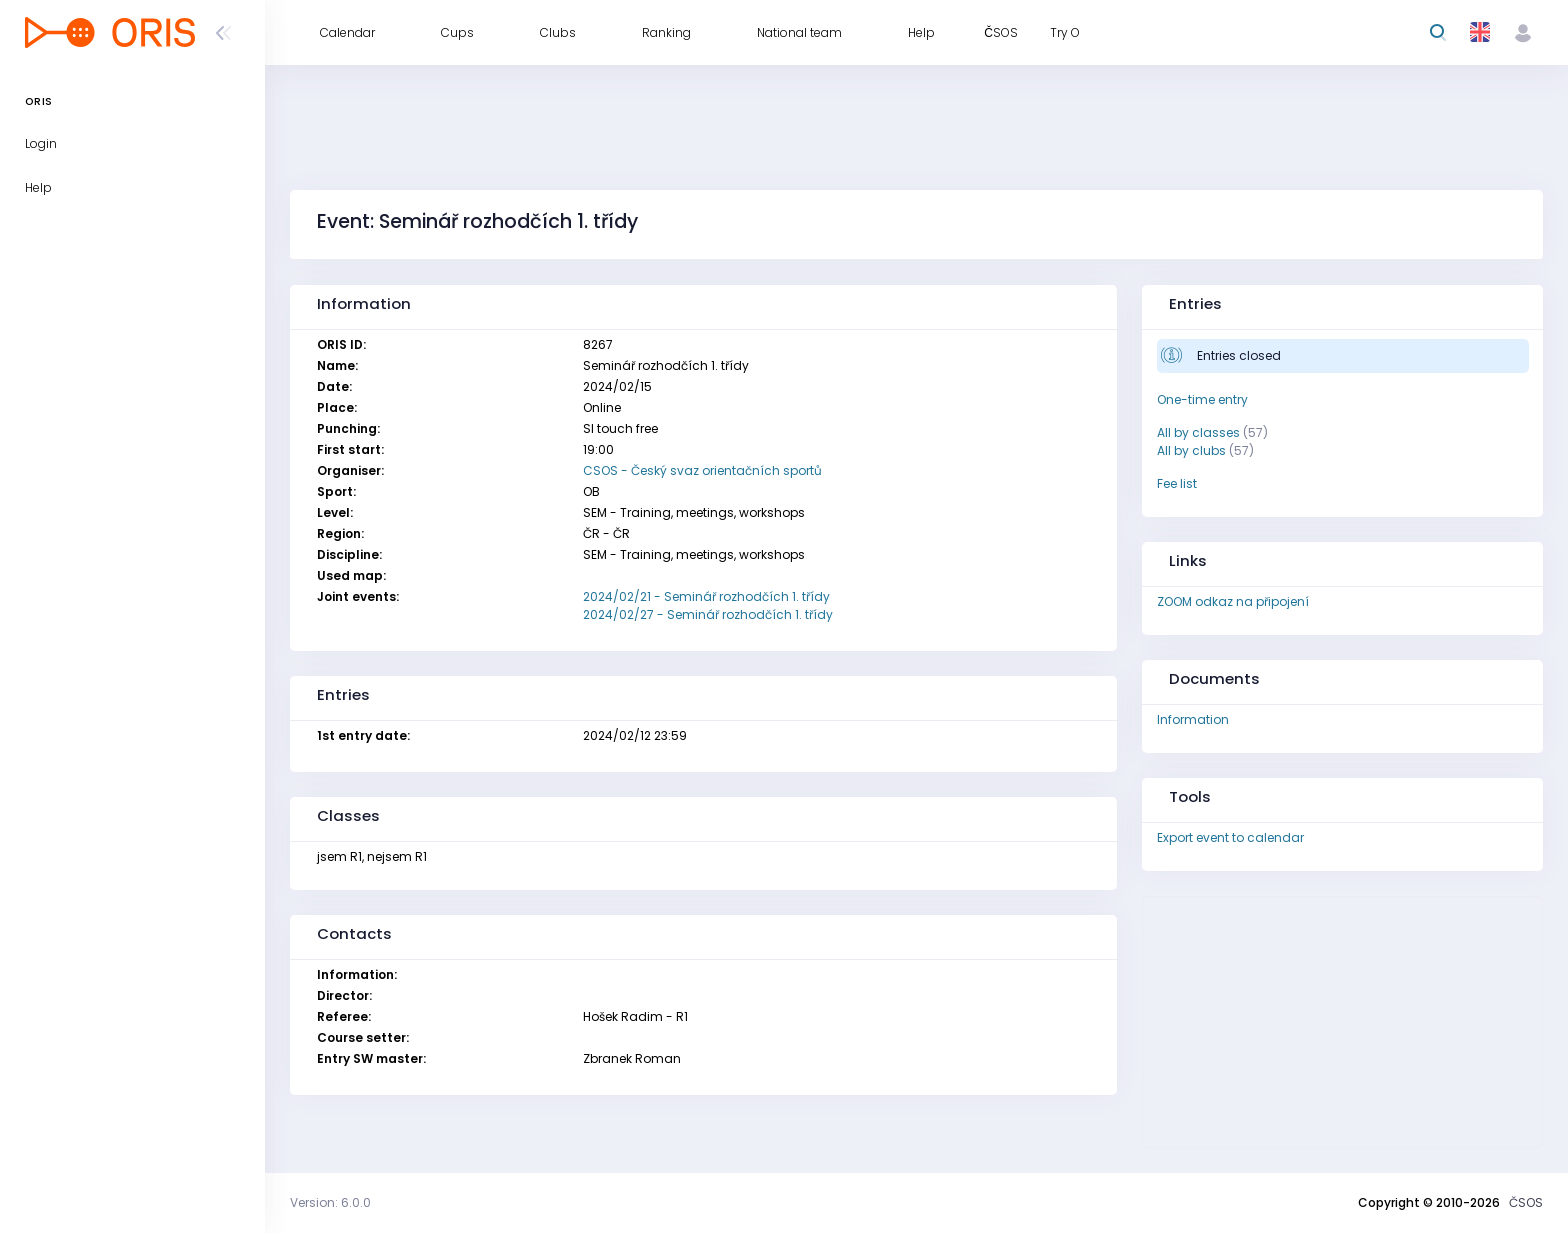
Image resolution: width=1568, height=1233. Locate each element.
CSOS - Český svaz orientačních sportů (702, 470)
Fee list (1177, 483)
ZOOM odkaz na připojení (1233, 601)
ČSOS (1526, 1202)
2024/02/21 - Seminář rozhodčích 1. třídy (706, 596)
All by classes (1198, 432)
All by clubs (1191, 450)
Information (1193, 719)
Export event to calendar (1230, 837)
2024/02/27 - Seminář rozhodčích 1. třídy (708, 614)
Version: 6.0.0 (330, 1202)
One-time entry (1202, 399)
